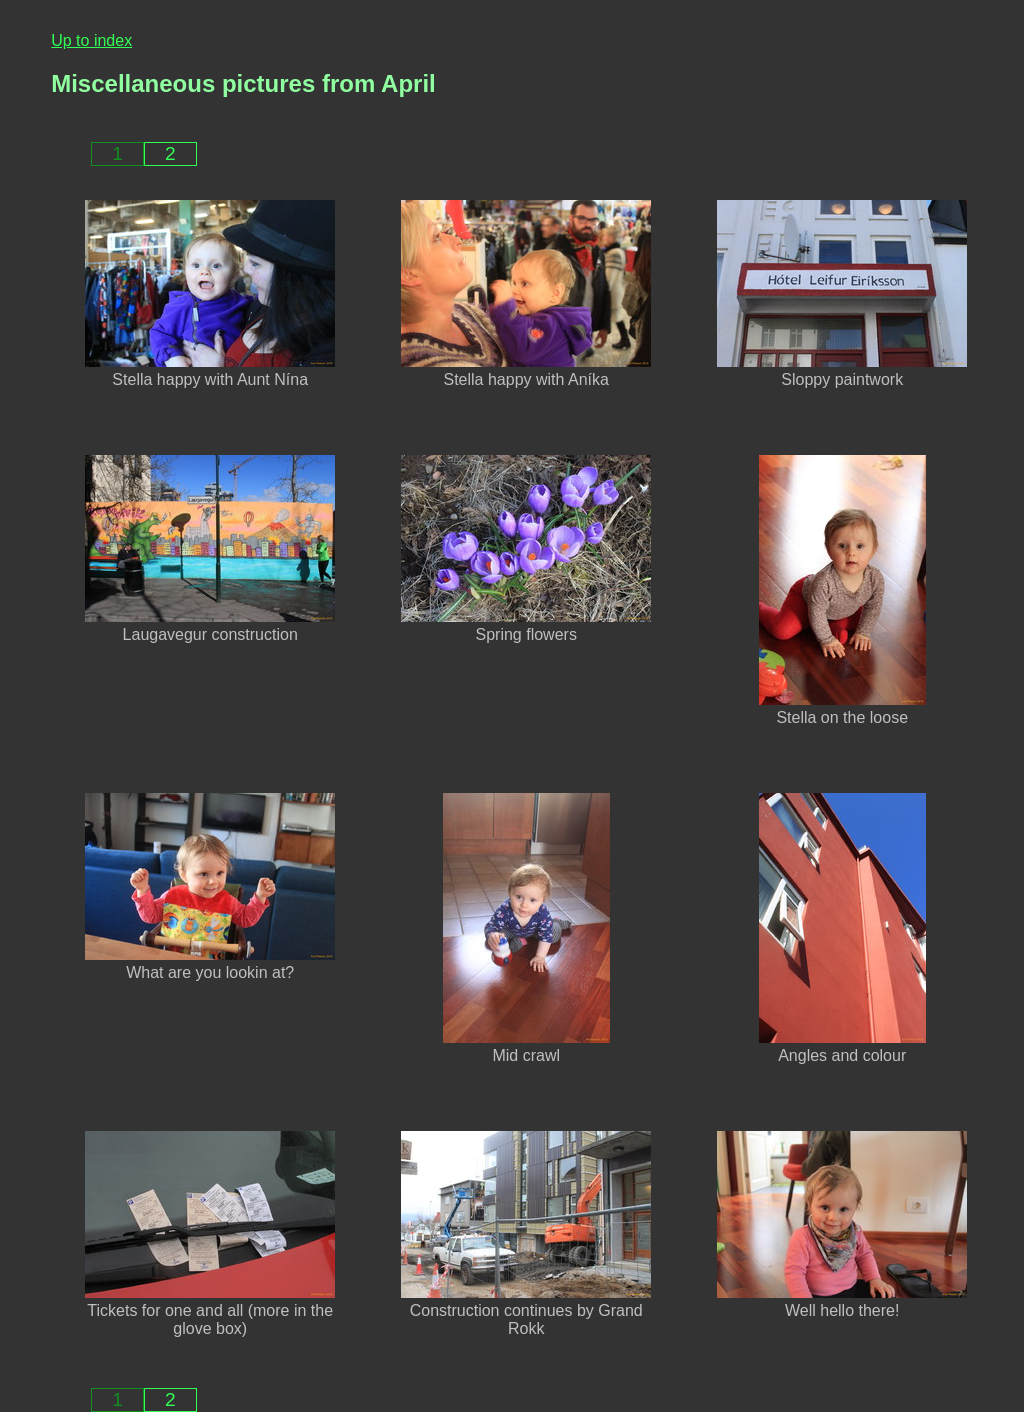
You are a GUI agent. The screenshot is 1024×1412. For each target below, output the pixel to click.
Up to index (91, 40)
